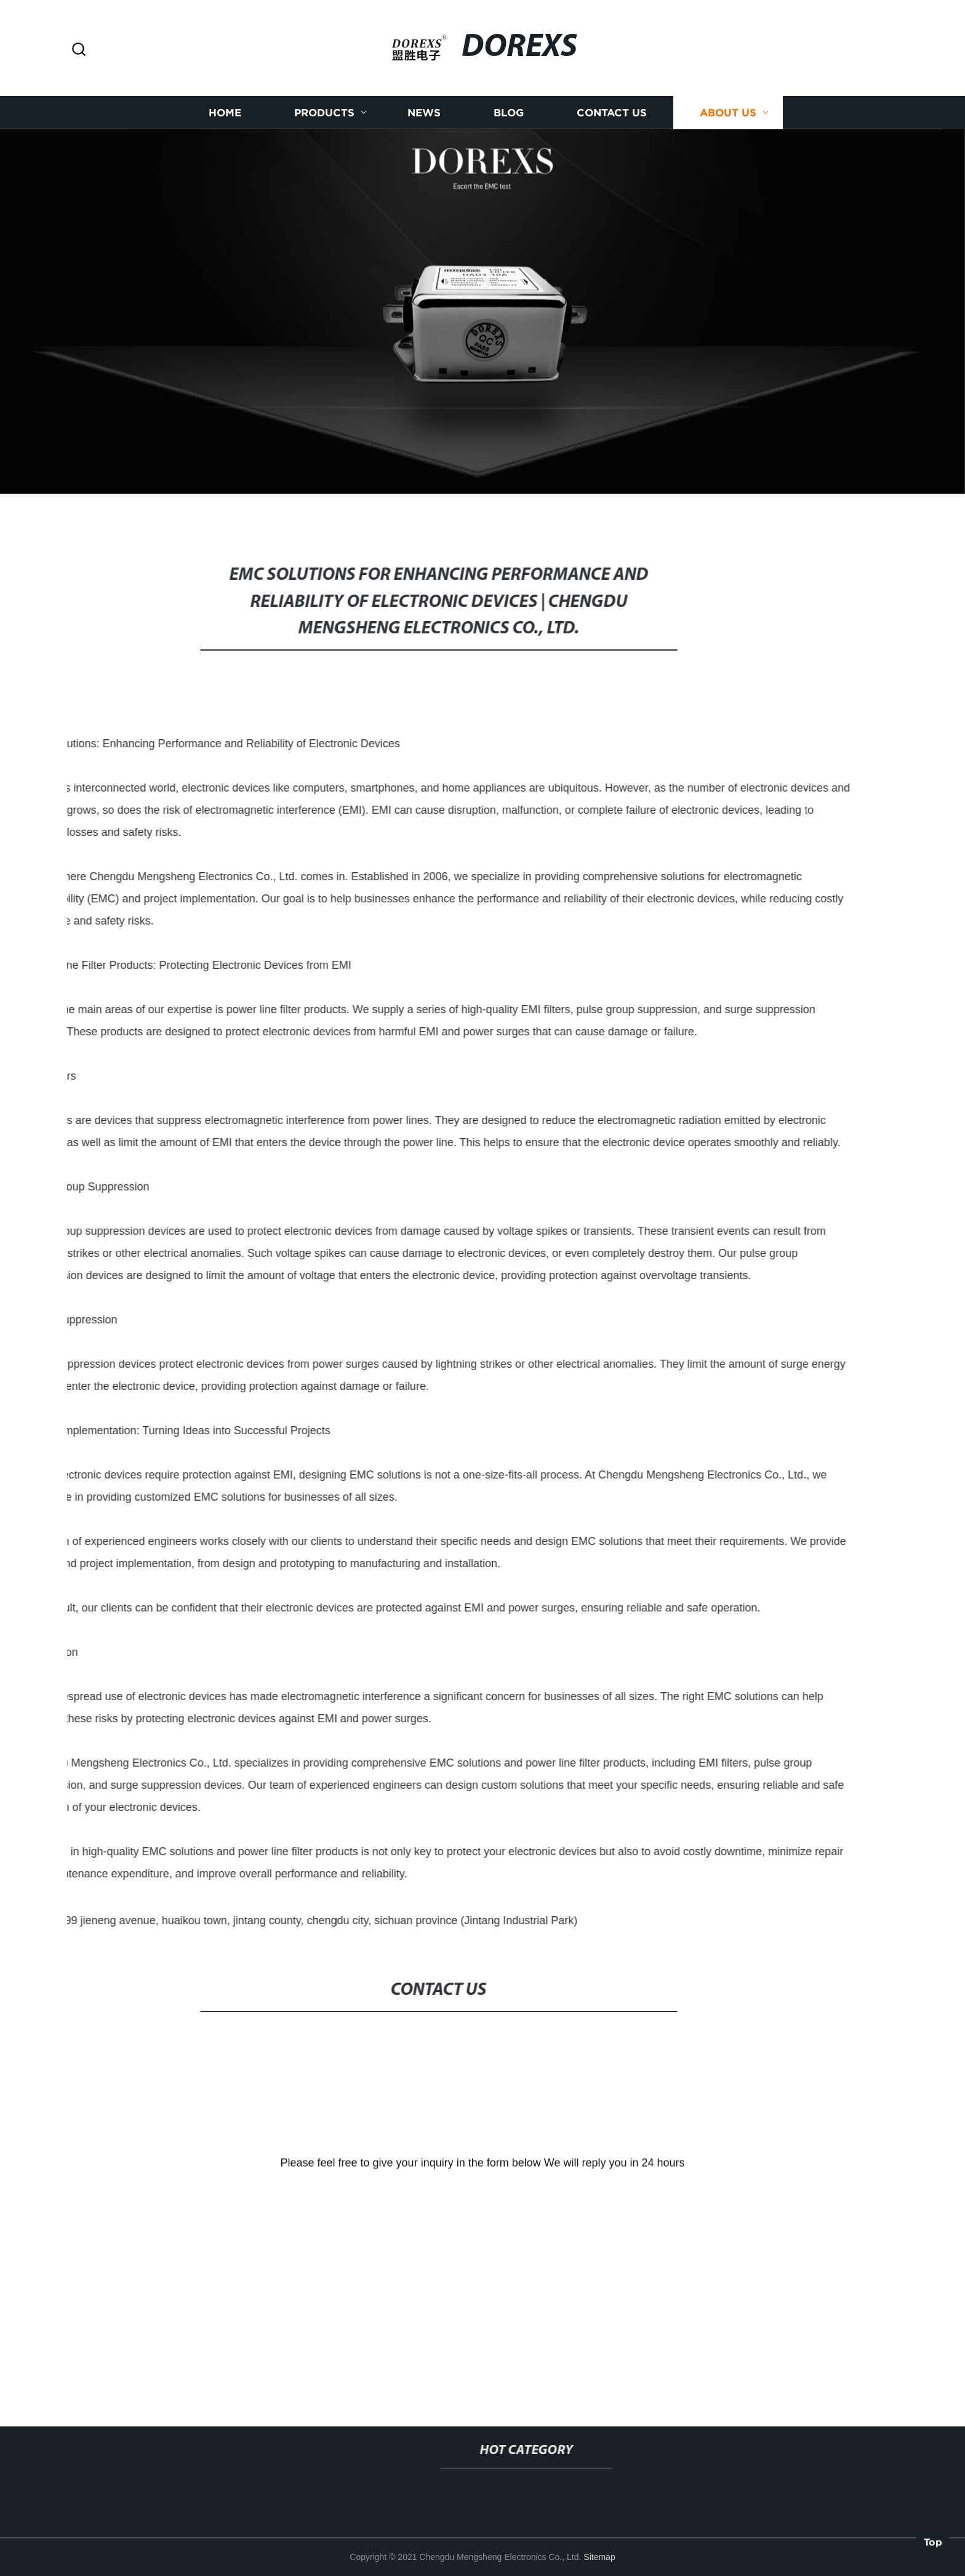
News (424, 124)
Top (933, 2539)
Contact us (612, 124)
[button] (78, 50)
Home (225, 124)
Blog (509, 124)
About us (728, 124)
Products (324, 124)
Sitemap (599, 2557)
